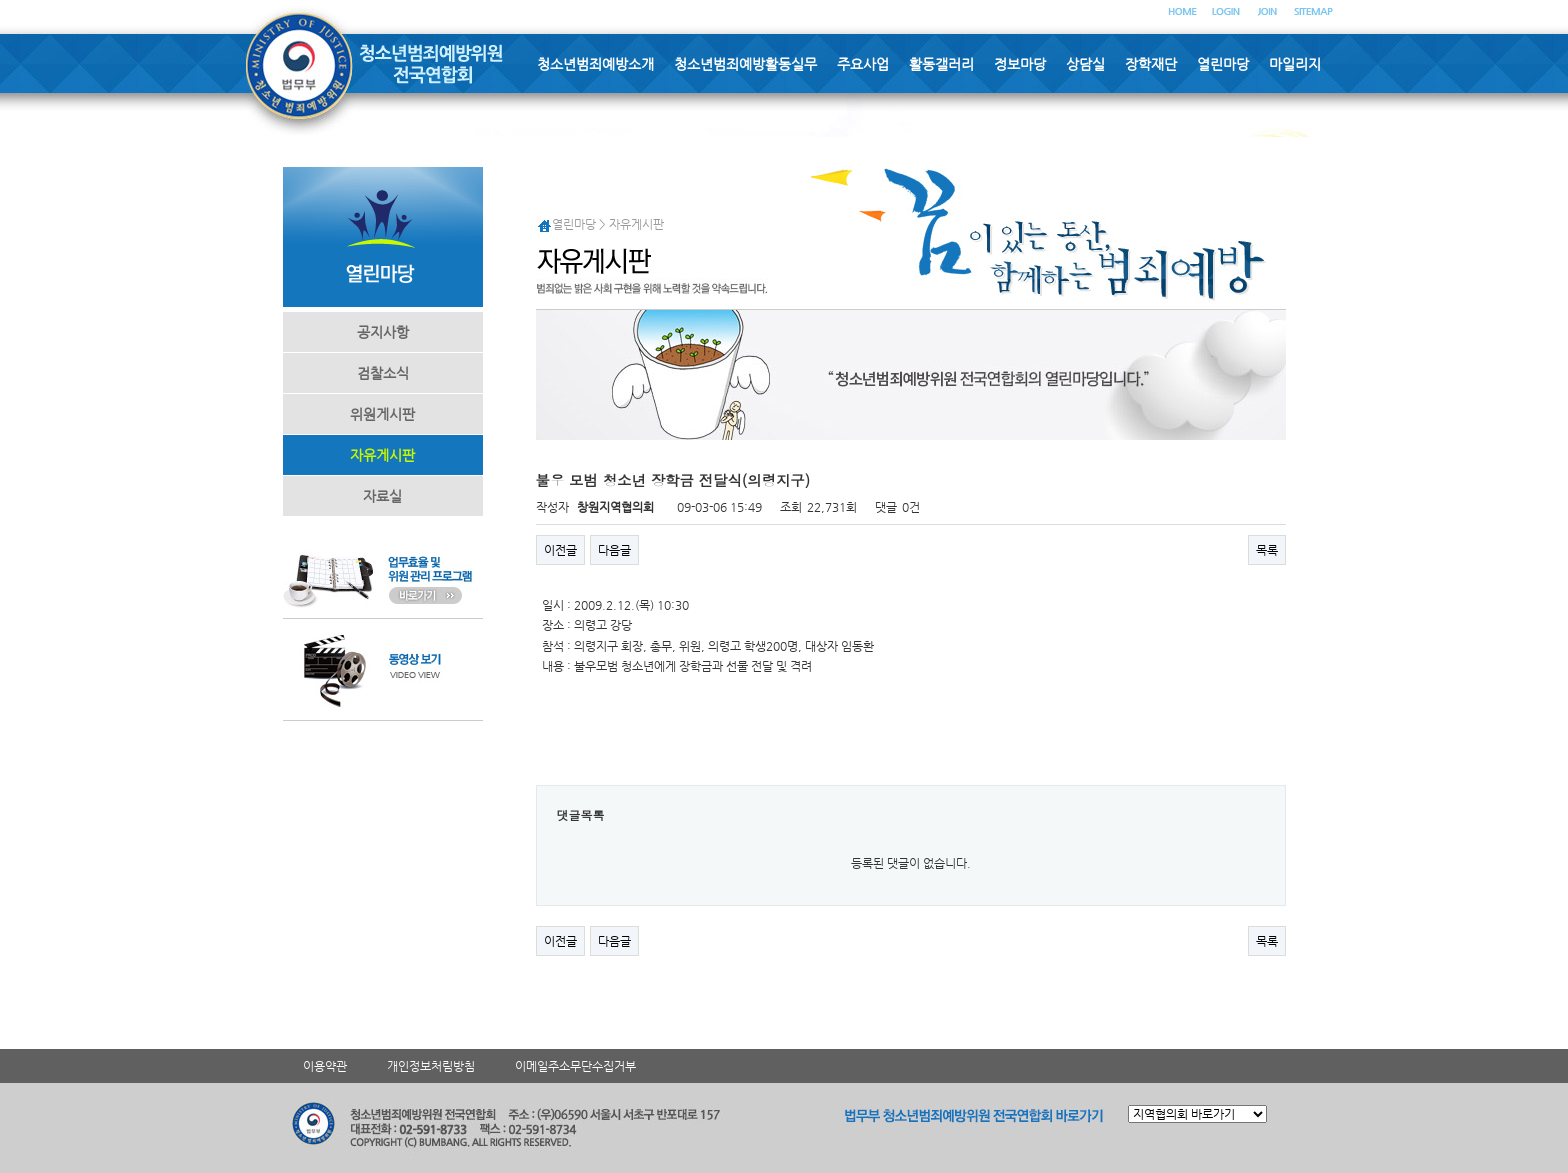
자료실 (382, 496)
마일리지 (1295, 64)
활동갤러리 (941, 64)
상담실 (1085, 64)
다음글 (614, 550)
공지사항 (383, 332)
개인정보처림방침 (431, 1066)
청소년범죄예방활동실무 (745, 64)
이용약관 (325, 1066)
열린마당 (1223, 64)
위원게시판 (382, 414)
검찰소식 (383, 373)
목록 (1267, 550)
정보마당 (1020, 64)
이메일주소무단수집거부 (575, 1066)
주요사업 (863, 64)
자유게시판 (382, 455)
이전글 (560, 550)
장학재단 (1151, 64)
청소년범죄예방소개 (595, 64)
